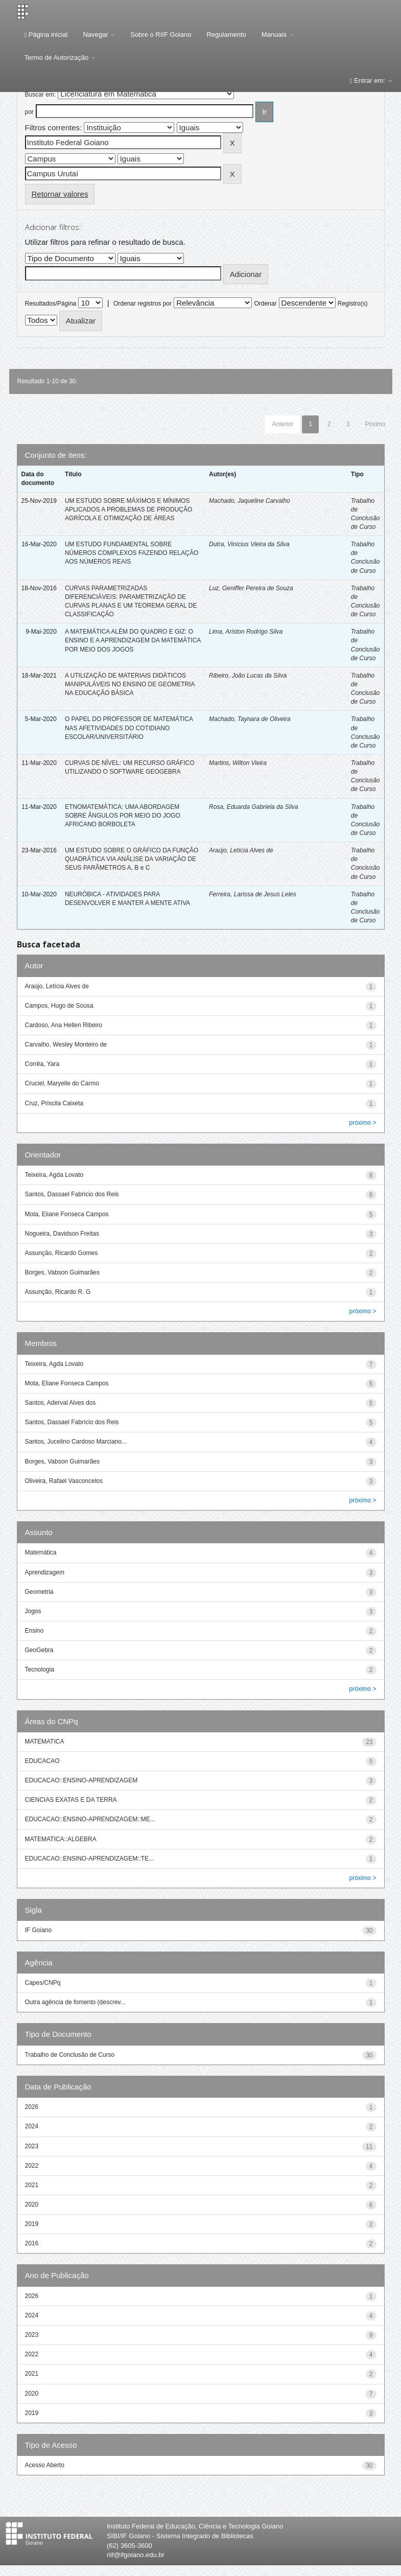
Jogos (33, 1611)
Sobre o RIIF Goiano (160, 34)
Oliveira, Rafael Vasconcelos (64, 1480)
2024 (32, 2126)
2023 (32, 2146)
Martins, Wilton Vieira (238, 763)
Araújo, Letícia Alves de (241, 850)
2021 (32, 2185)
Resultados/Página (51, 303)
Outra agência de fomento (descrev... (75, 2002)
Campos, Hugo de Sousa (59, 1005)
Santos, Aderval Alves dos (60, 1402)
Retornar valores (60, 194)
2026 (32, 2106)
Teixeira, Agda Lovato (54, 1174)
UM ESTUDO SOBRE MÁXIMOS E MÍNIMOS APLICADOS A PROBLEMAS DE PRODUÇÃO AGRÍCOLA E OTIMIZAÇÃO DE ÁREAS (128, 509)
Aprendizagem (44, 1572)
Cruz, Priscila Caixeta (54, 1103)
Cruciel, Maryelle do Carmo (62, 1083)
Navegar (99, 34)
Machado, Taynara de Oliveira (250, 719)
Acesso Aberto (44, 2465)
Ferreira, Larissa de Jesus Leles (252, 894)
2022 (32, 2165)
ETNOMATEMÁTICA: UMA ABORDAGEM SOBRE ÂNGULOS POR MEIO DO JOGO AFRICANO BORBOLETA (122, 815)
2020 (32, 2204)
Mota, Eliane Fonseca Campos (67, 1214)
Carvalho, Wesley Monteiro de (66, 1044)
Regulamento (226, 34)
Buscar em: (40, 94)
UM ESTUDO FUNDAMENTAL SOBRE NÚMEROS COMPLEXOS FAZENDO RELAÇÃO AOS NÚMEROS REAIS (131, 553)
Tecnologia (39, 1669)
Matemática (41, 1552)
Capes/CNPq (43, 1982)
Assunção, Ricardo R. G (58, 1291)
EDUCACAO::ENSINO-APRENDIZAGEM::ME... (90, 1819)
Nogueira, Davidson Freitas (62, 1233)
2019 (32, 2223)
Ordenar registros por (142, 303)
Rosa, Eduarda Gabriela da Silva (253, 806)
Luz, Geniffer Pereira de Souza (251, 588)
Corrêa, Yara (42, 1063)
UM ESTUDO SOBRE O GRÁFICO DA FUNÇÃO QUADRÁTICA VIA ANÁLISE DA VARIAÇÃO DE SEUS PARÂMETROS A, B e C (131, 859)
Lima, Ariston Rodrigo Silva (245, 631)
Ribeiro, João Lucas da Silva (248, 675)
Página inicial (46, 34)
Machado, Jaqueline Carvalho (249, 500)
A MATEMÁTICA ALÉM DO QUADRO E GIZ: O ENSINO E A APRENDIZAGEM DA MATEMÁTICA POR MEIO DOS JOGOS (133, 640)
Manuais (278, 34)
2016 (32, 2243)
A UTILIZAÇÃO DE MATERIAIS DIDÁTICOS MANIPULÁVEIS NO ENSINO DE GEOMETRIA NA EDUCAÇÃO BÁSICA (130, 684)
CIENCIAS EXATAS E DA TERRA (71, 1799)
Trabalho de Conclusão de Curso (70, 2054)
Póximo (375, 424)
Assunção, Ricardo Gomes (61, 1253)
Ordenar (265, 303)
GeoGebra (39, 1650)
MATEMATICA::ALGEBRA (61, 1839)
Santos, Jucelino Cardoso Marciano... (76, 1441)
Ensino (34, 1630)
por (29, 111)
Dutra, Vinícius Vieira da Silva (249, 544)
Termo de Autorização (60, 57)
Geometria (39, 1591)
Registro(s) (353, 303)
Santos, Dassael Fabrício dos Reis (72, 1194)
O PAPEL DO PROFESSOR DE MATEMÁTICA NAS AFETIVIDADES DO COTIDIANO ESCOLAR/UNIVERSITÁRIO (129, 727)
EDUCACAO (42, 1761)
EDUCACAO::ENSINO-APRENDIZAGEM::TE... (89, 1858)
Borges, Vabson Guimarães (62, 1272)
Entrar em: (371, 80)
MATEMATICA (44, 1741)
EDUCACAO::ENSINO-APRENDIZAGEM (81, 1780)
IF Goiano (38, 1930)
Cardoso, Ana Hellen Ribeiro (63, 1025)
